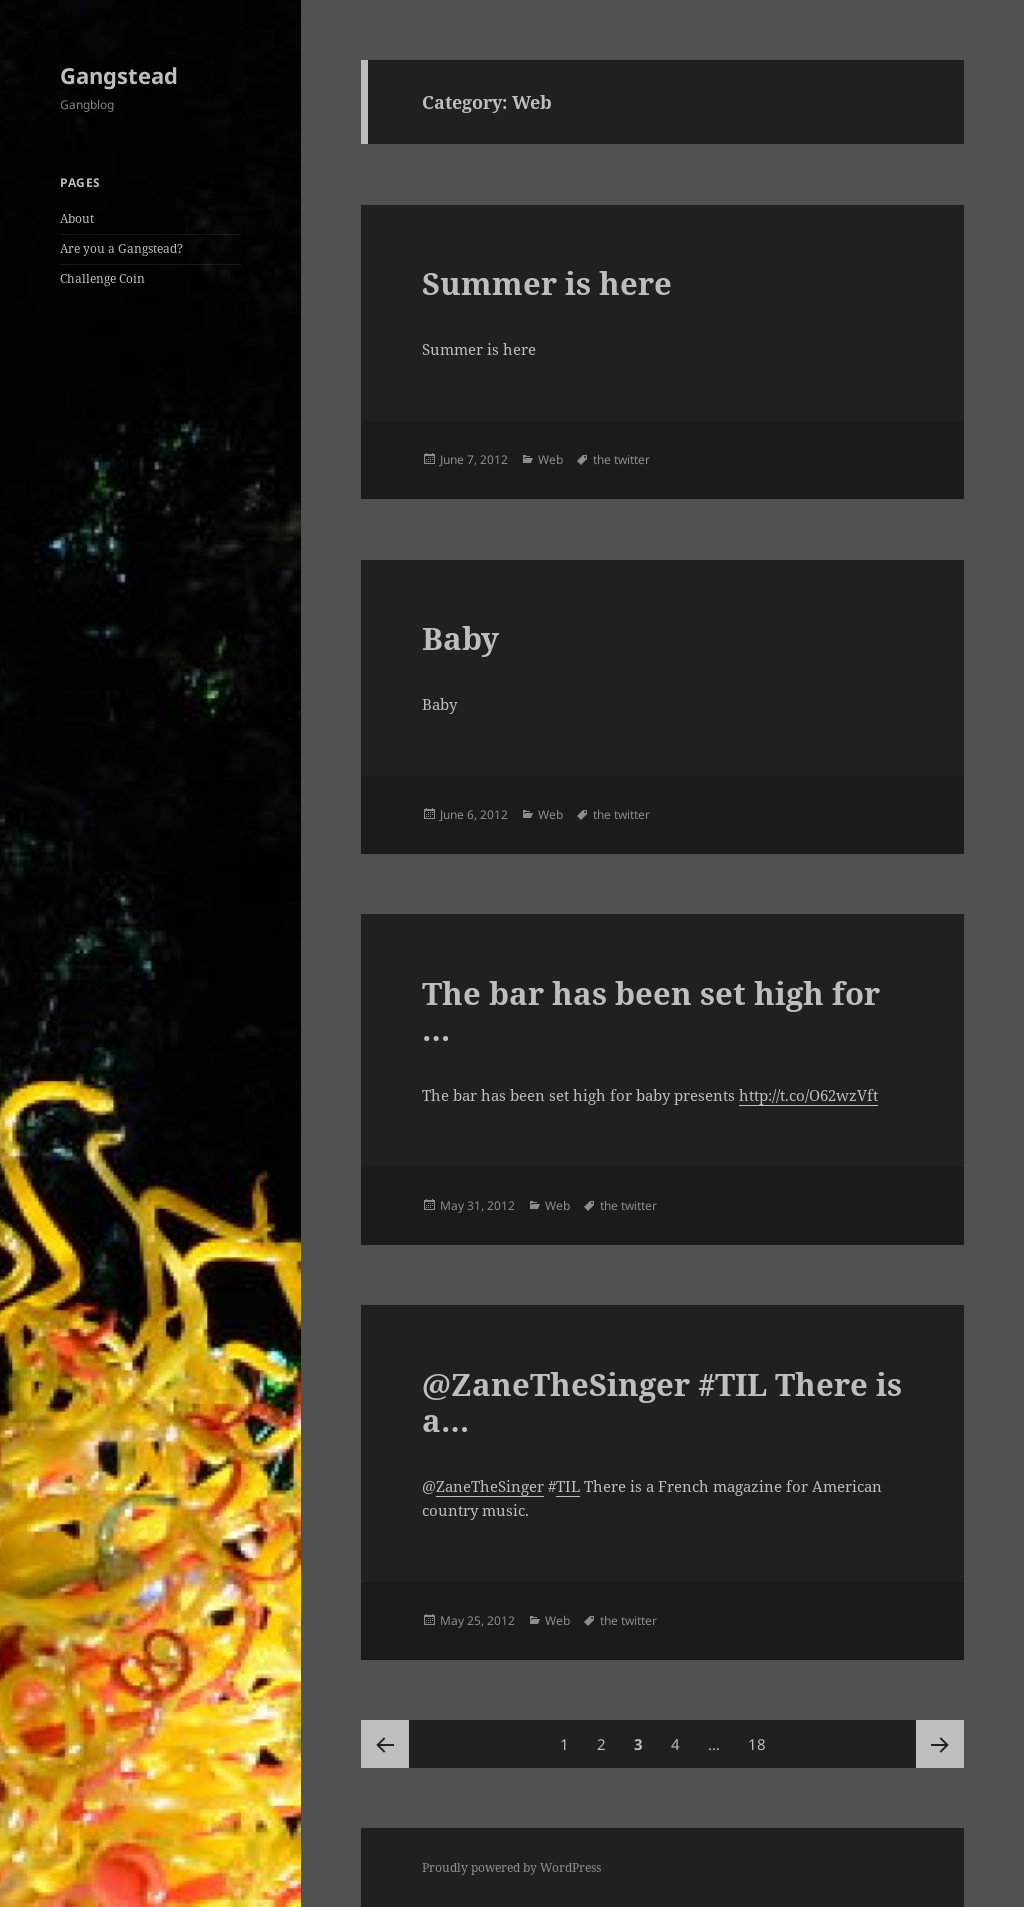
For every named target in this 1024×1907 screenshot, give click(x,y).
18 (762, 1737)
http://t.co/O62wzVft (808, 1095)
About (77, 218)
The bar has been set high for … (651, 1011)
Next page (940, 1744)
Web (550, 459)
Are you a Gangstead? (121, 248)
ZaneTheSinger (490, 1486)
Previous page (385, 1744)
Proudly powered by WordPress (511, 1867)
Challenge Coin (102, 278)
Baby (460, 638)
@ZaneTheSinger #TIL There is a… (662, 1402)
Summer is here (547, 283)
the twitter (621, 459)
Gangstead (119, 75)
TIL (568, 1486)
